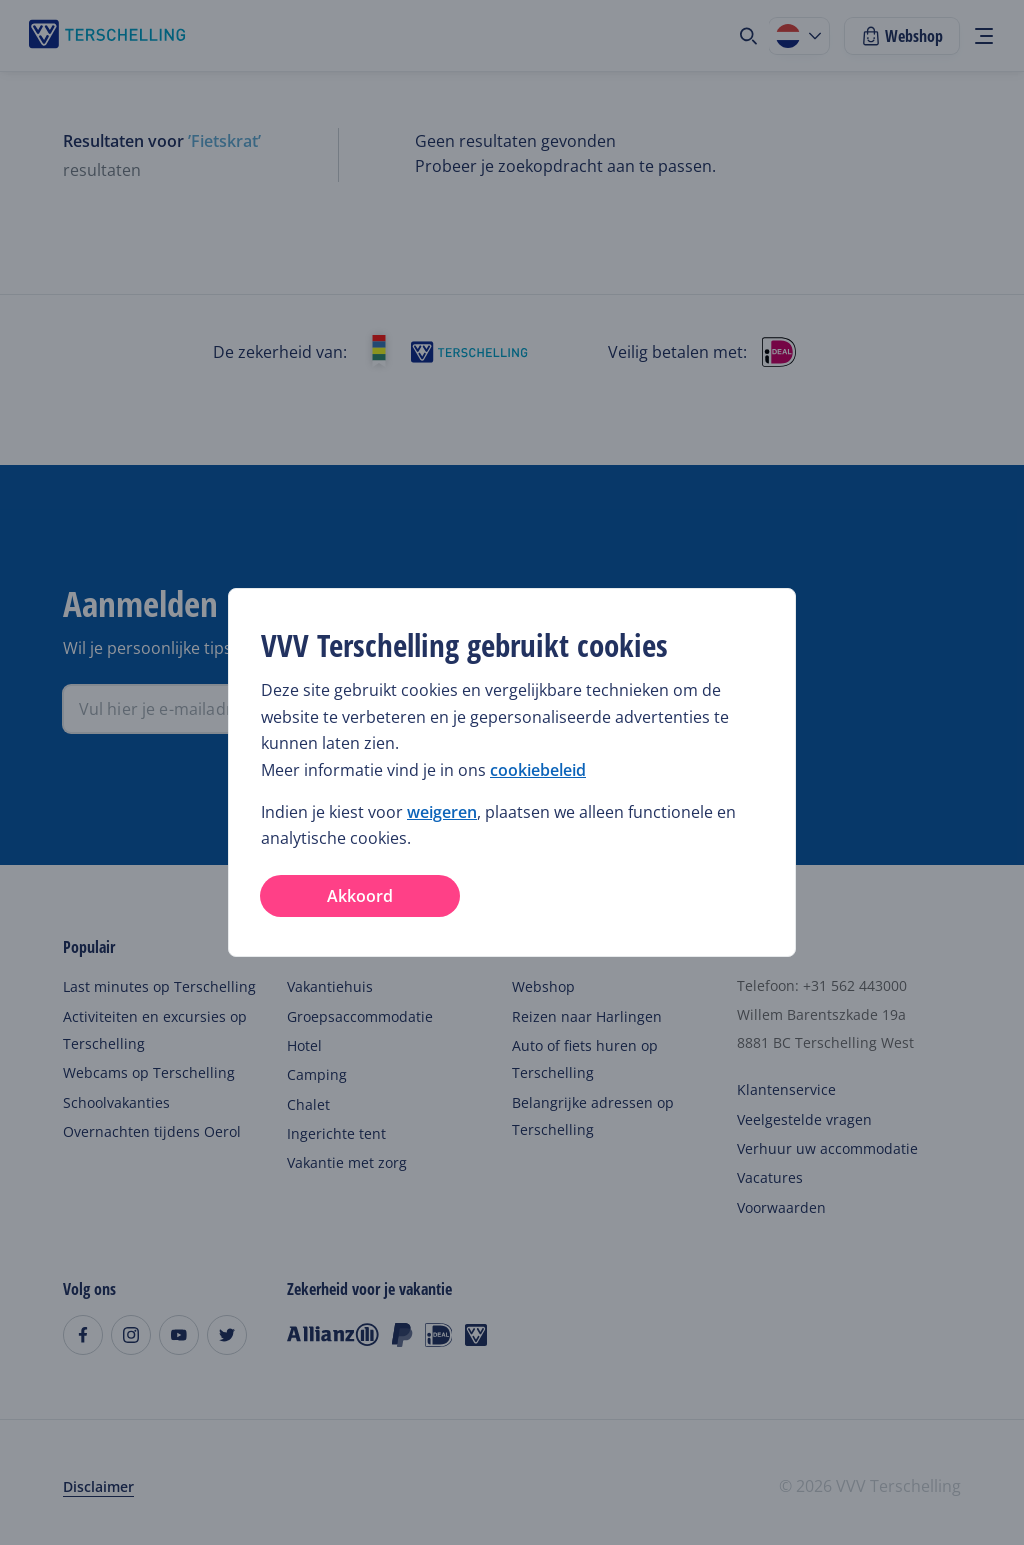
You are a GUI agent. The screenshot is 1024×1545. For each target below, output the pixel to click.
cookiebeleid (538, 770)
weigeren (442, 812)
